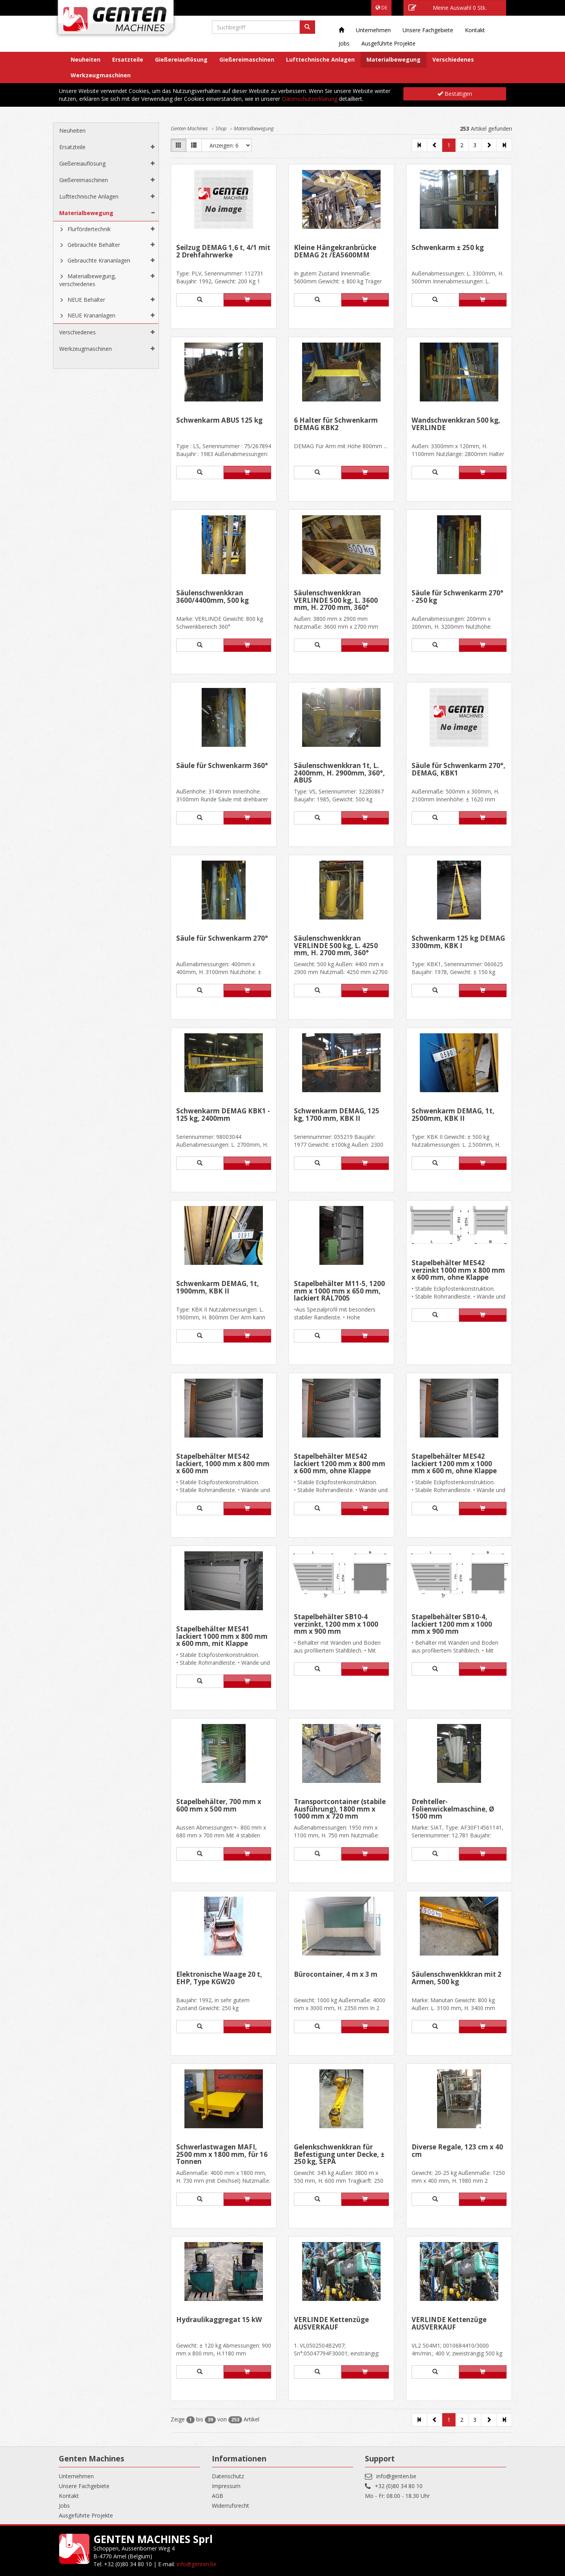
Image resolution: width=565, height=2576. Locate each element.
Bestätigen (454, 93)
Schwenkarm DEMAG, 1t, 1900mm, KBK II (217, 1287)
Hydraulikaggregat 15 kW (219, 2320)
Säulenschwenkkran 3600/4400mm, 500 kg (212, 597)
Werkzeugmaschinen (101, 75)
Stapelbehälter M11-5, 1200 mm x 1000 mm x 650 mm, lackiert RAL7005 (339, 1291)
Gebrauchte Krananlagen (98, 260)
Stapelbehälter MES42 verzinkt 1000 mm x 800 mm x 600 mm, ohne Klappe (458, 1270)
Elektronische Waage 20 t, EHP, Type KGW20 (219, 1978)
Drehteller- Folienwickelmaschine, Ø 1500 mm (453, 1809)
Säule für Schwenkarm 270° (222, 939)
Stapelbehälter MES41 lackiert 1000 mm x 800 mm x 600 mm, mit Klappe (222, 1636)
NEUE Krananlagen (91, 315)
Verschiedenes (453, 59)
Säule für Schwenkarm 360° (222, 766)
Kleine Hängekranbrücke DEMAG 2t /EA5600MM (335, 251)
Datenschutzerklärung (309, 98)
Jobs (344, 43)
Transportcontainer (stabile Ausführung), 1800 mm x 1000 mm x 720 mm (340, 1809)
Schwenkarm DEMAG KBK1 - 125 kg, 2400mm (223, 1115)
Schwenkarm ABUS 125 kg (219, 421)
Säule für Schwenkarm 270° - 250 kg (457, 597)
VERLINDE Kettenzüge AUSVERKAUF (331, 2324)
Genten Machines (189, 128)
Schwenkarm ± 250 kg (448, 248)
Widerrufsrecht (230, 2505)
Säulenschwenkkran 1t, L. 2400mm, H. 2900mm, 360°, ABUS (339, 773)
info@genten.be (396, 2476)
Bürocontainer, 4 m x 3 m (335, 1975)
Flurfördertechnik (89, 229)
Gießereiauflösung (181, 59)
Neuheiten (85, 59)
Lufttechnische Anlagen (320, 59)
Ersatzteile (127, 59)
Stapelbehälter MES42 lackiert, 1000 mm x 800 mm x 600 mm (223, 1463)
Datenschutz (228, 2476)
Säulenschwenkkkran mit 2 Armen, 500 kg (456, 1978)
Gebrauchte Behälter (93, 244)
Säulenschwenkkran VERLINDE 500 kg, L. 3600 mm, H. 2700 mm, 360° (336, 600)
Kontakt (475, 30)
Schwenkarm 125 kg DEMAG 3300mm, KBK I (458, 942)
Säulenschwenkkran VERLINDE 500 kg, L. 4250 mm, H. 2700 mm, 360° (336, 945)
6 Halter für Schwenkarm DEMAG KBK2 (336, 424)
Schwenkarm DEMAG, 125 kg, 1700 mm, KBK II (336, 1115)
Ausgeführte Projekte (388, 43)
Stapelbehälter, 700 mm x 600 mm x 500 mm (218, 1805)
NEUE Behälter (86, 299)
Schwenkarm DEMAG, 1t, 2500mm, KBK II (453, 1115)
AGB (217, 2495)
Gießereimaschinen (246, 59)
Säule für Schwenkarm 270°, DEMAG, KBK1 (458, 769)
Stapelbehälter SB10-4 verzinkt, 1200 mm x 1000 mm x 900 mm (336, 1624)
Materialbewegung (393, 59)
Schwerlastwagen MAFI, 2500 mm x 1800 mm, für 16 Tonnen (222, 2154)
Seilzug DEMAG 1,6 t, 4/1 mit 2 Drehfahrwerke (223, 251)
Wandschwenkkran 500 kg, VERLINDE (456, 424)
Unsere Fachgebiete (428, 30)
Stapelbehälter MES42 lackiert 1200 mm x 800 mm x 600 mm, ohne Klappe (339, 1463)
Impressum (226, 2486)
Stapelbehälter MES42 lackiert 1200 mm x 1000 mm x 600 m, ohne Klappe (454, 1463)
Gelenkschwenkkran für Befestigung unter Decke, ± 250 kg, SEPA (339, 2154)
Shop (220, 128)
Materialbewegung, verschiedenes (87, 280)
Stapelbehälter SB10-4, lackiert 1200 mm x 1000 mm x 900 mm (452, 1624)
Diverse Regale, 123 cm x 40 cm (457, 2151)
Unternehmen (373, 30)
